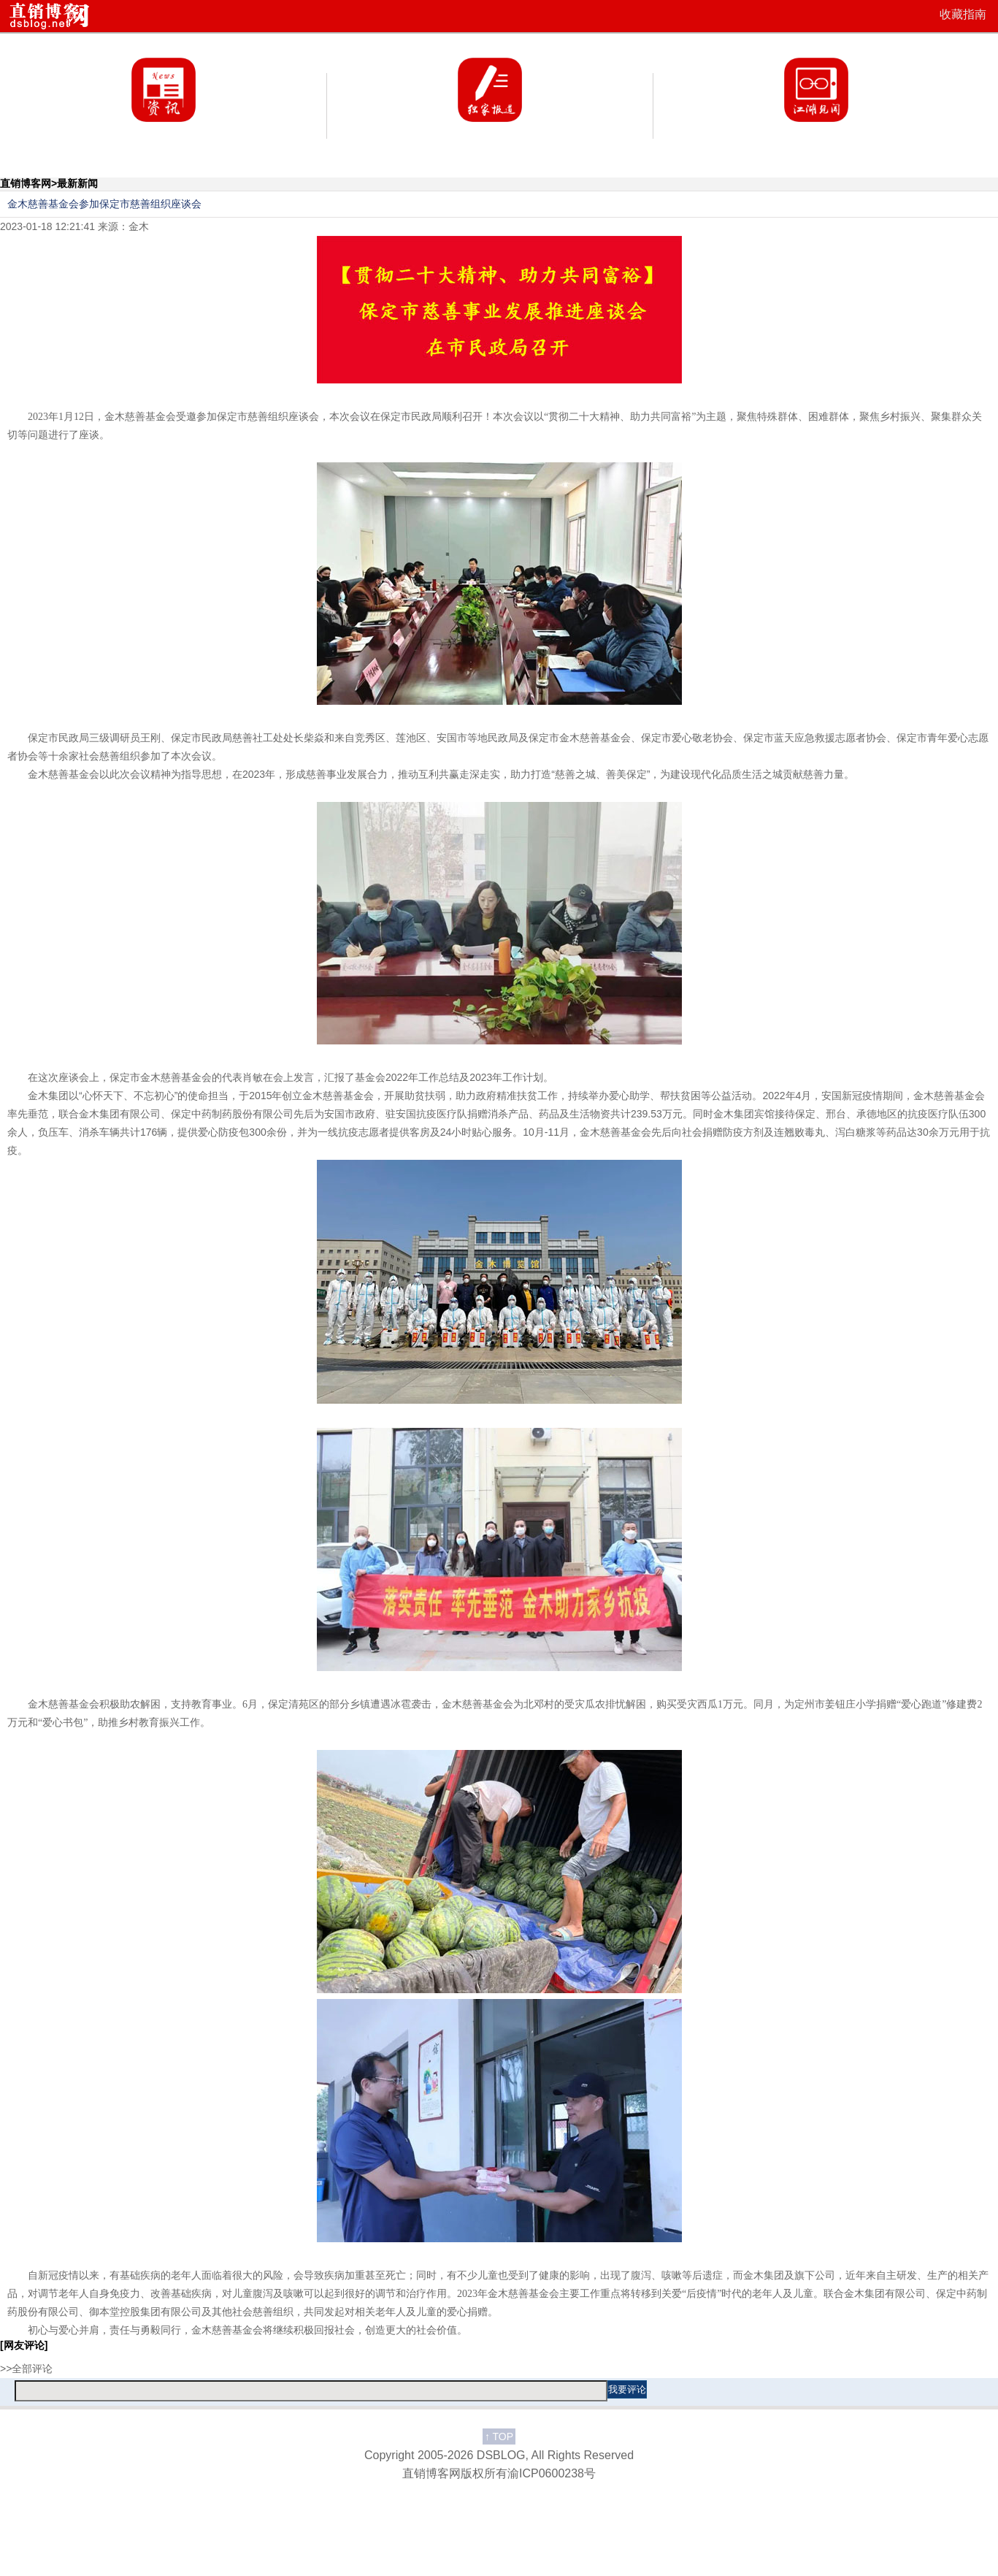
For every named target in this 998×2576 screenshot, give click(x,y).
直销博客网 (25, 183)
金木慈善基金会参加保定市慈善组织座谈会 (104, 204)
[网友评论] (23, 2345)
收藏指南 (963, 14)
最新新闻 (77, 183)
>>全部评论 (26, 2368)
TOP (499, 2436)
